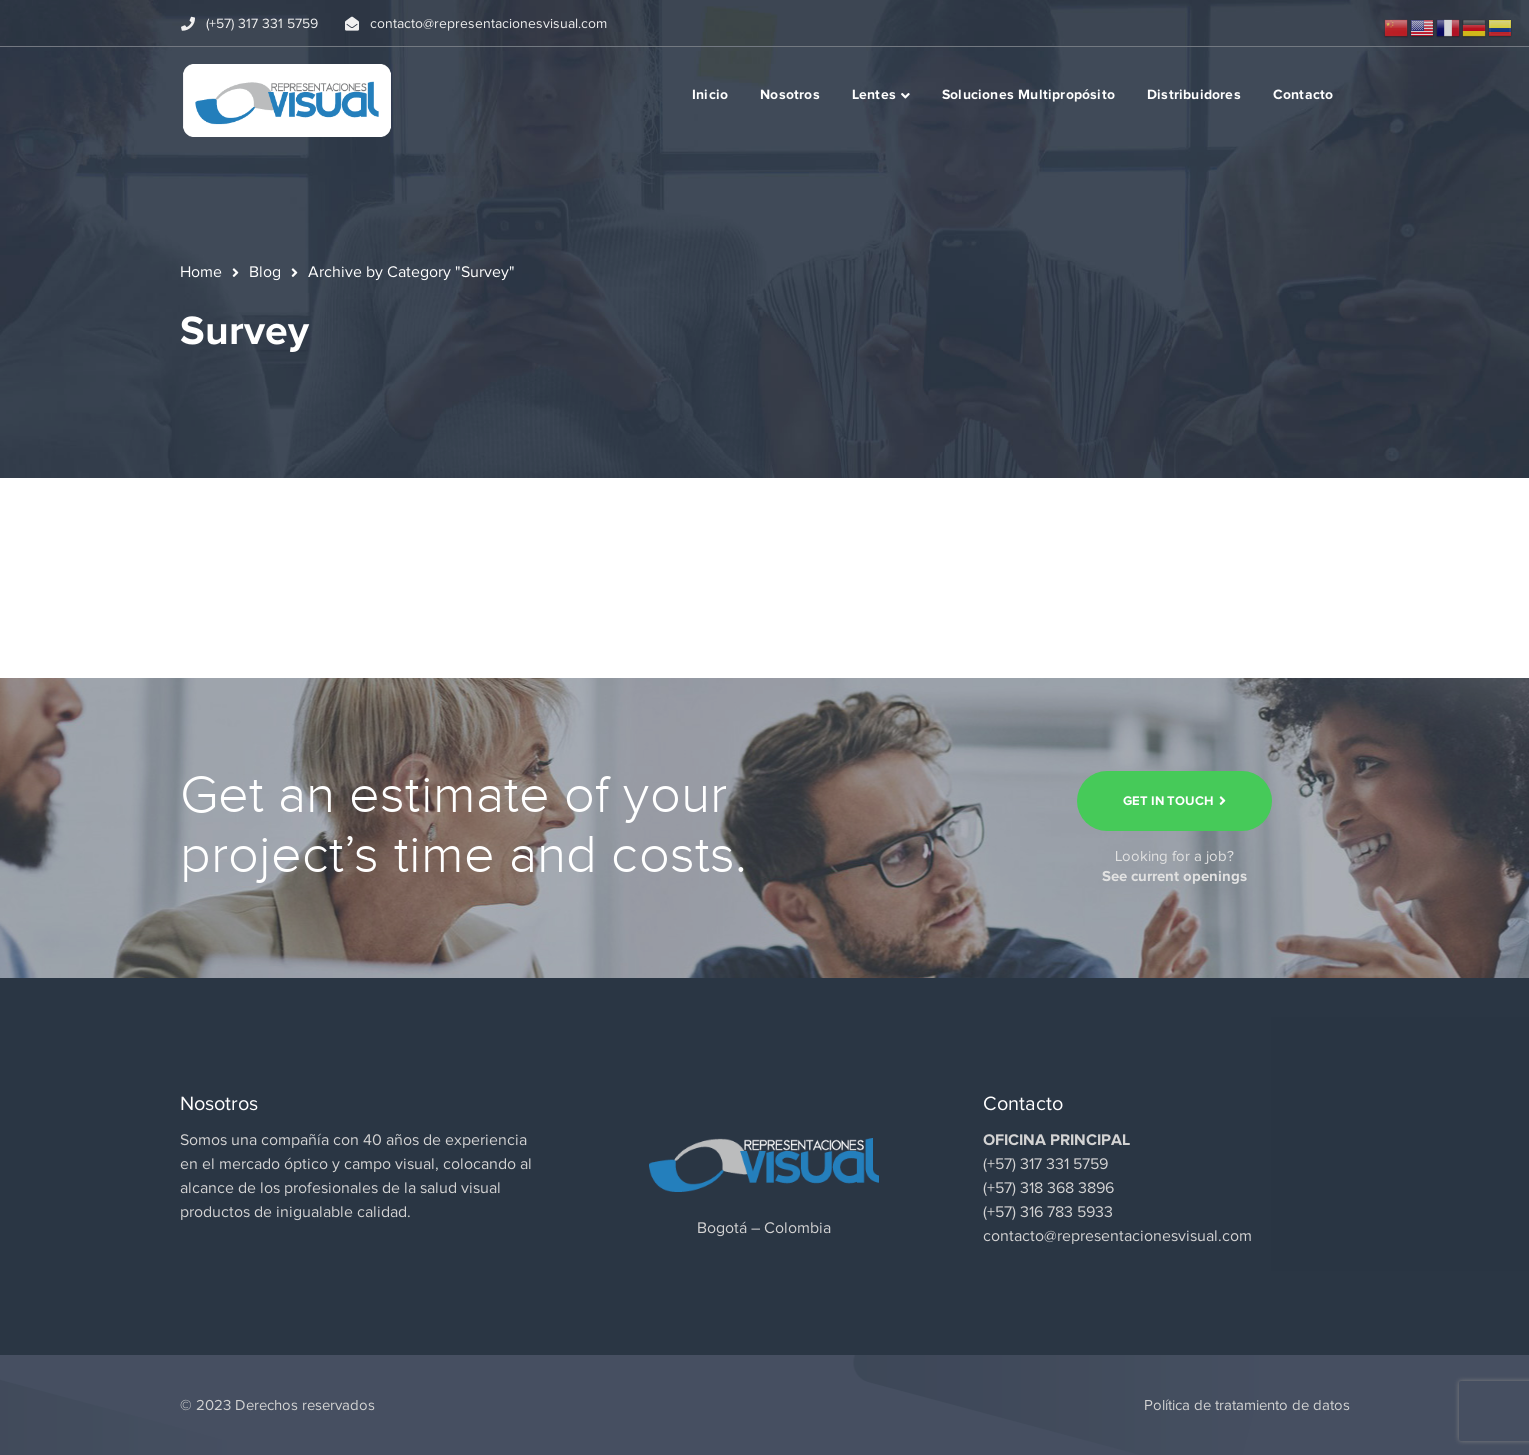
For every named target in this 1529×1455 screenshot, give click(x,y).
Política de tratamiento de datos (1247, 1405)
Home (201, 272)
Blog (265, 272)
